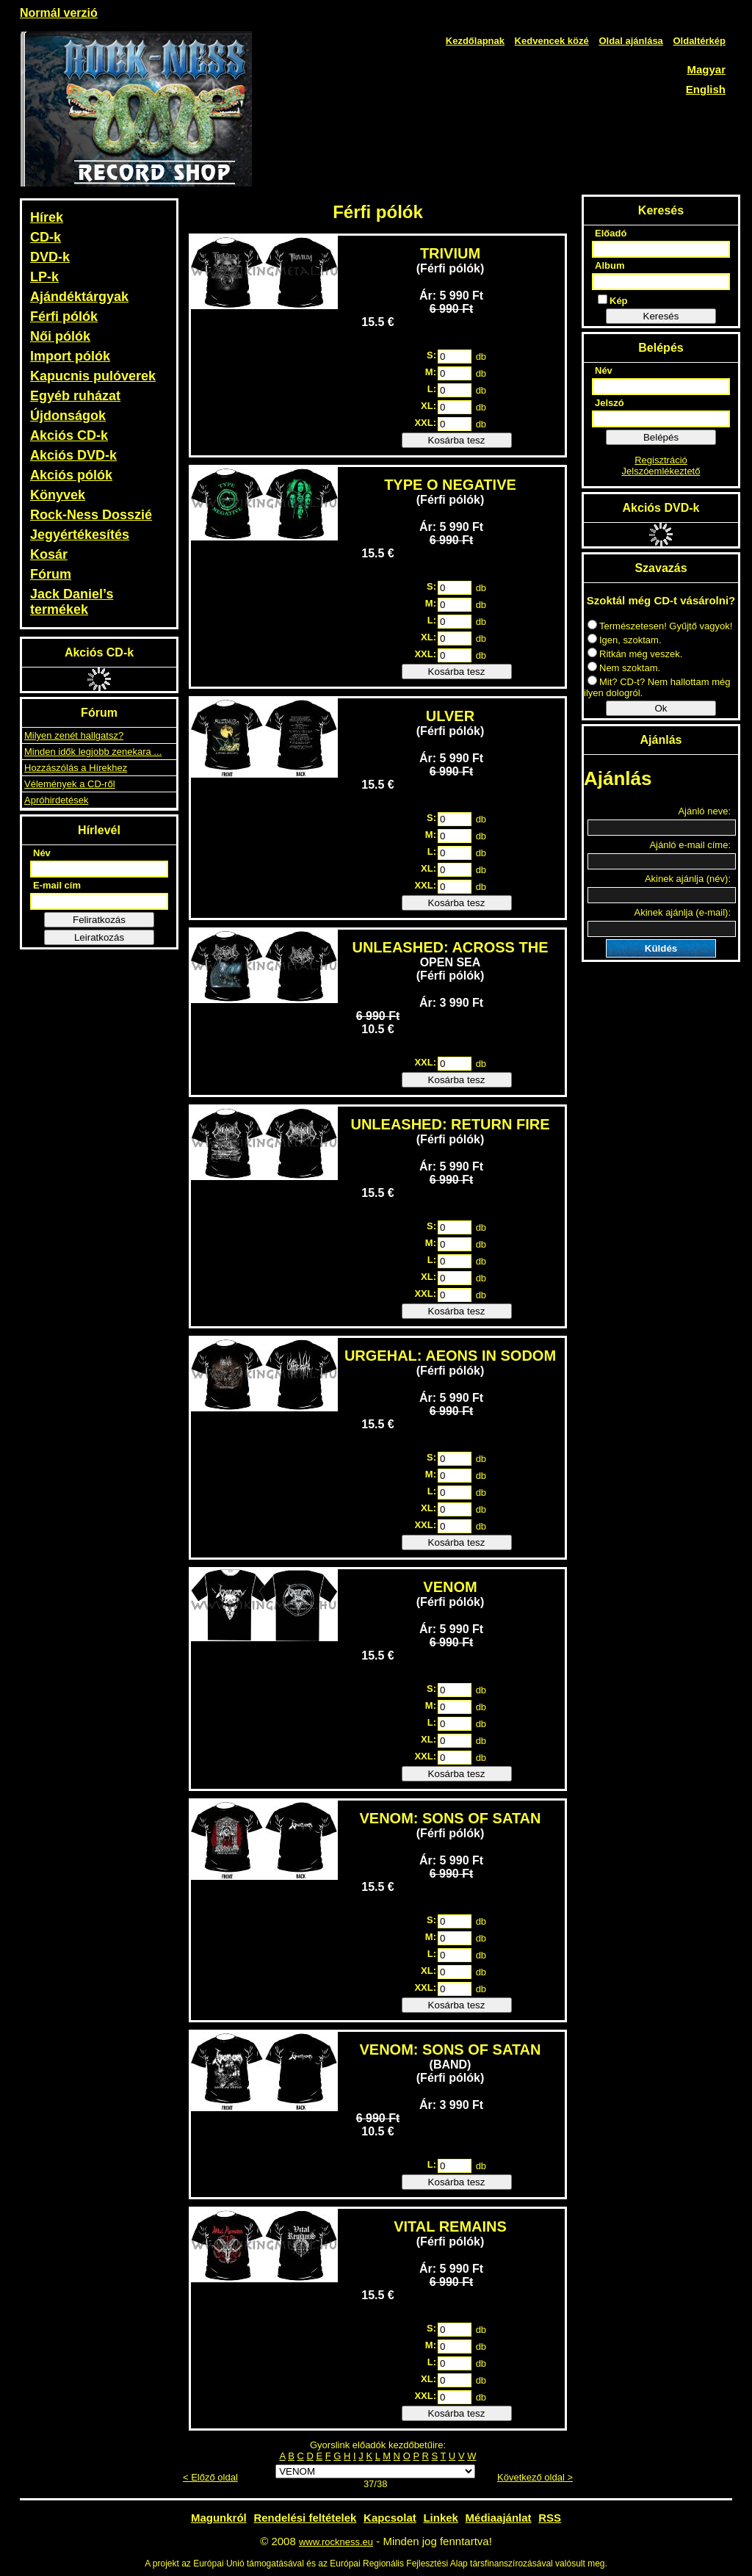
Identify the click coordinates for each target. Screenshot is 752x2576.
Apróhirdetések (56, 800)
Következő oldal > (535, 2477)
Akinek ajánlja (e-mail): (682, 912)
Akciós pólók (71, 475)
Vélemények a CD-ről (69, 783)
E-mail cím (57, 885)
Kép (613, 300)
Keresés (661, 316)
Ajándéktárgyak (79, 296)
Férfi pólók (64, 316)
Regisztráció (660, 460)
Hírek (46, 217)
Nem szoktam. (624, 667)
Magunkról (219, 2517)
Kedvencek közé (552, 40)
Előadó (610, 233)
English (706, 89)
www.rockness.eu (336, 2541)
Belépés (661, 437)
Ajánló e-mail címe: (690, 844)
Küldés (661, 948)
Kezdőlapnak (475, 40)
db (481, 356)
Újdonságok (68, 415)
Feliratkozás (99, 919)
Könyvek (57, 495)
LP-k (44, 276)
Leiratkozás (99, 937)
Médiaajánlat (499, 2517)
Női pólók (60, 336)
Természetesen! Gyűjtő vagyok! (660, 626)
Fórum (50, 574)
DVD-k (50, 257)
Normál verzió (59, 13)
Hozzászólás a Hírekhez (75, 767)
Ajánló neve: (704, 811)
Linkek (440, 2517)
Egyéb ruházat (75, 395)
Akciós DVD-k (73, 455)
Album (609, 265)
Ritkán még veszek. (635, 653)
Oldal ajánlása (630, 40)
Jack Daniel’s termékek (71, 602)
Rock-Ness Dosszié (91, 514)
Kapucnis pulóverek (93, 376)
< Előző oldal (210, 2477)
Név (42, 852)
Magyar (706, 69)
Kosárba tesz (456, 440)
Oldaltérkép (699, 40)
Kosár (49, 554)
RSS (549, 2517)
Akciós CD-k (69, 435)
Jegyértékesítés (79, 534)
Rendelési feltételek (304, 2517)
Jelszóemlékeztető (661, 471)
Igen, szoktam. (625, 639)
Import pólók (70, 356)
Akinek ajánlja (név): (688, 878)
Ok (660, 708)
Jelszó (609, 402)
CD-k (45, 237)
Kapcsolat (390, 2517)
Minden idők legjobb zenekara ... (93, 751)
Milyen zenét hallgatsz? (73, 735)
